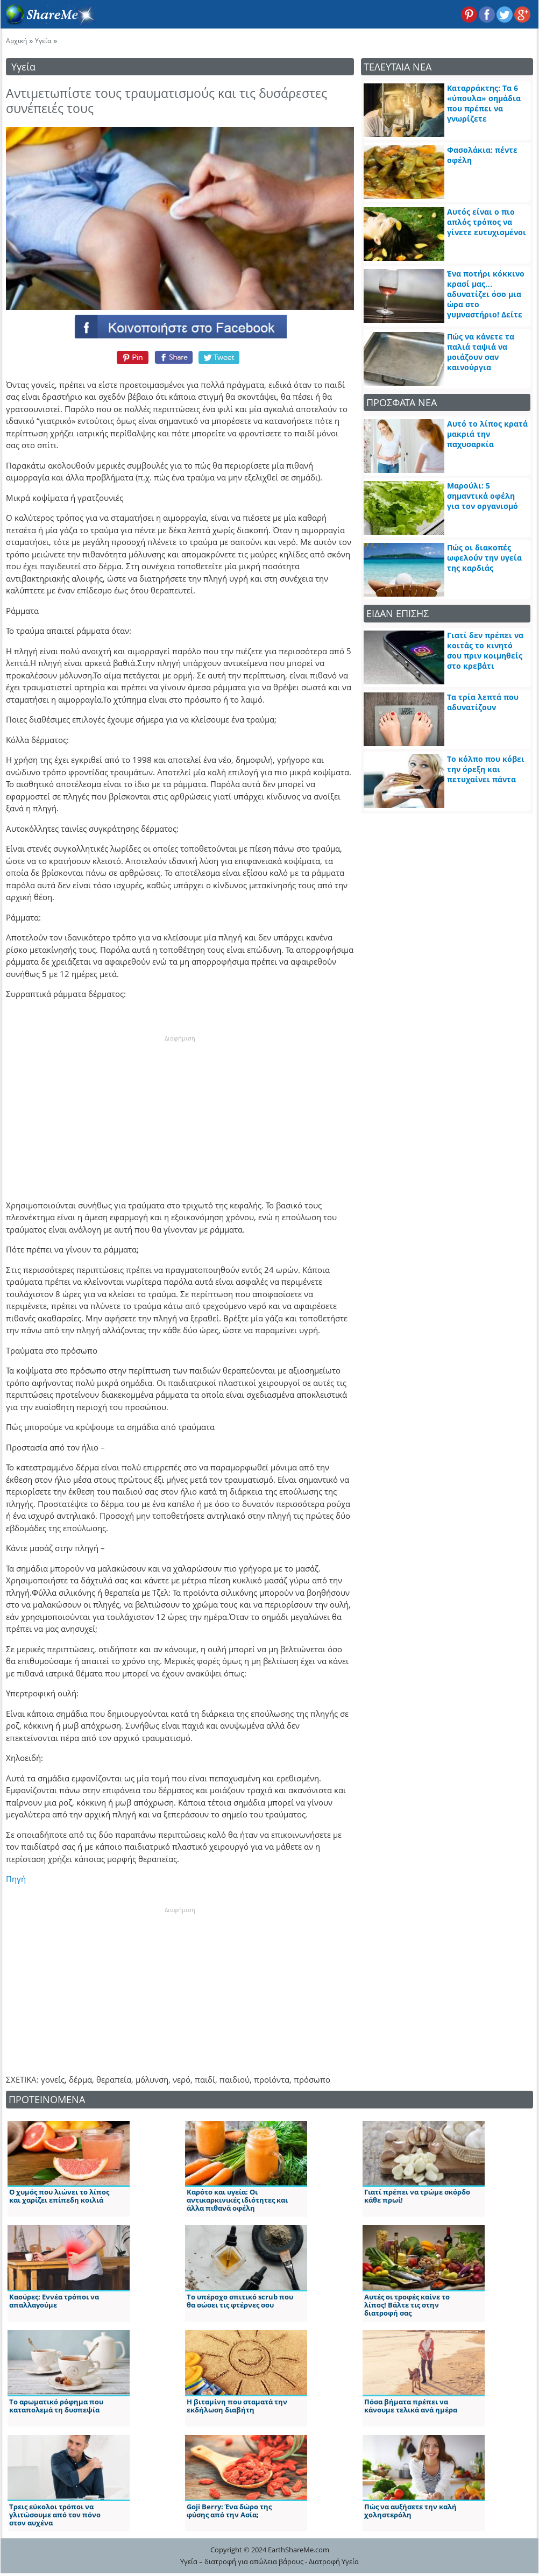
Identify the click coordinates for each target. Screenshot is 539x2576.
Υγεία (43, 40)
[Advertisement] (179, 1110)
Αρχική (16, 40)
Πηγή (16, 1878)
